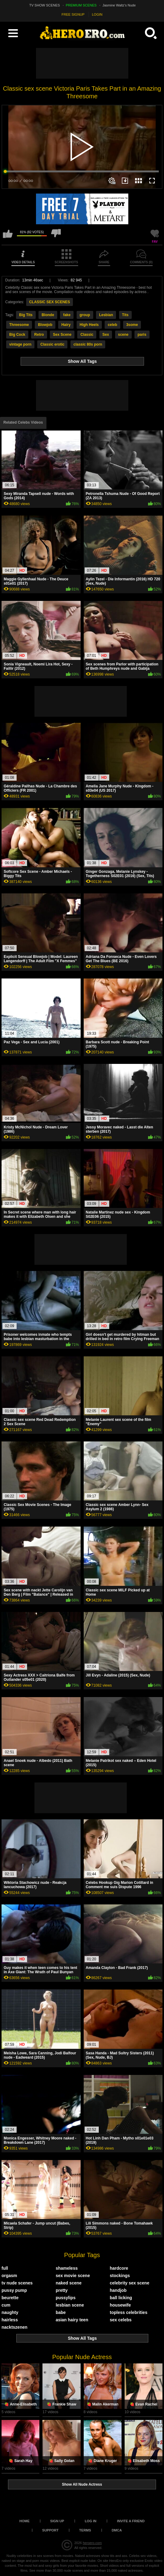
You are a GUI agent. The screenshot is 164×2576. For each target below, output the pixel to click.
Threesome (19, 325)
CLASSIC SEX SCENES (49, 302)
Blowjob (45, 325)
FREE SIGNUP (73, 14)
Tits (125, 315)
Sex (105, 334)
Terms (85, 2530)
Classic (86, 334)
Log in (90, 2521)
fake (66, 315)
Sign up (57, 2521)
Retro (39, 334)
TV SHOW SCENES (44, 5)
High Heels (89, 325)
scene (123, 334)
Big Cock (17, 334)
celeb (112, 325)
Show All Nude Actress (82, 2484)
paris (142, 334)
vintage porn (20, 344)
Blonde (48, 315)
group (85, 315)
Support (50, 2530)
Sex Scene (62, 334)
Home (24, 2521)
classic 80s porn (88, 344)
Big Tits (26, 315)
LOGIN (97, 14)
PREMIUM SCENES (81, 5)
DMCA (117, 2530)
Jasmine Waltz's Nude (119, 5)
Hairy (65, 325)
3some (132, 325)
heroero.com (92, 2543)
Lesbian (106, 315)
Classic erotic (52, 344)
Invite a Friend (131, 2521)
